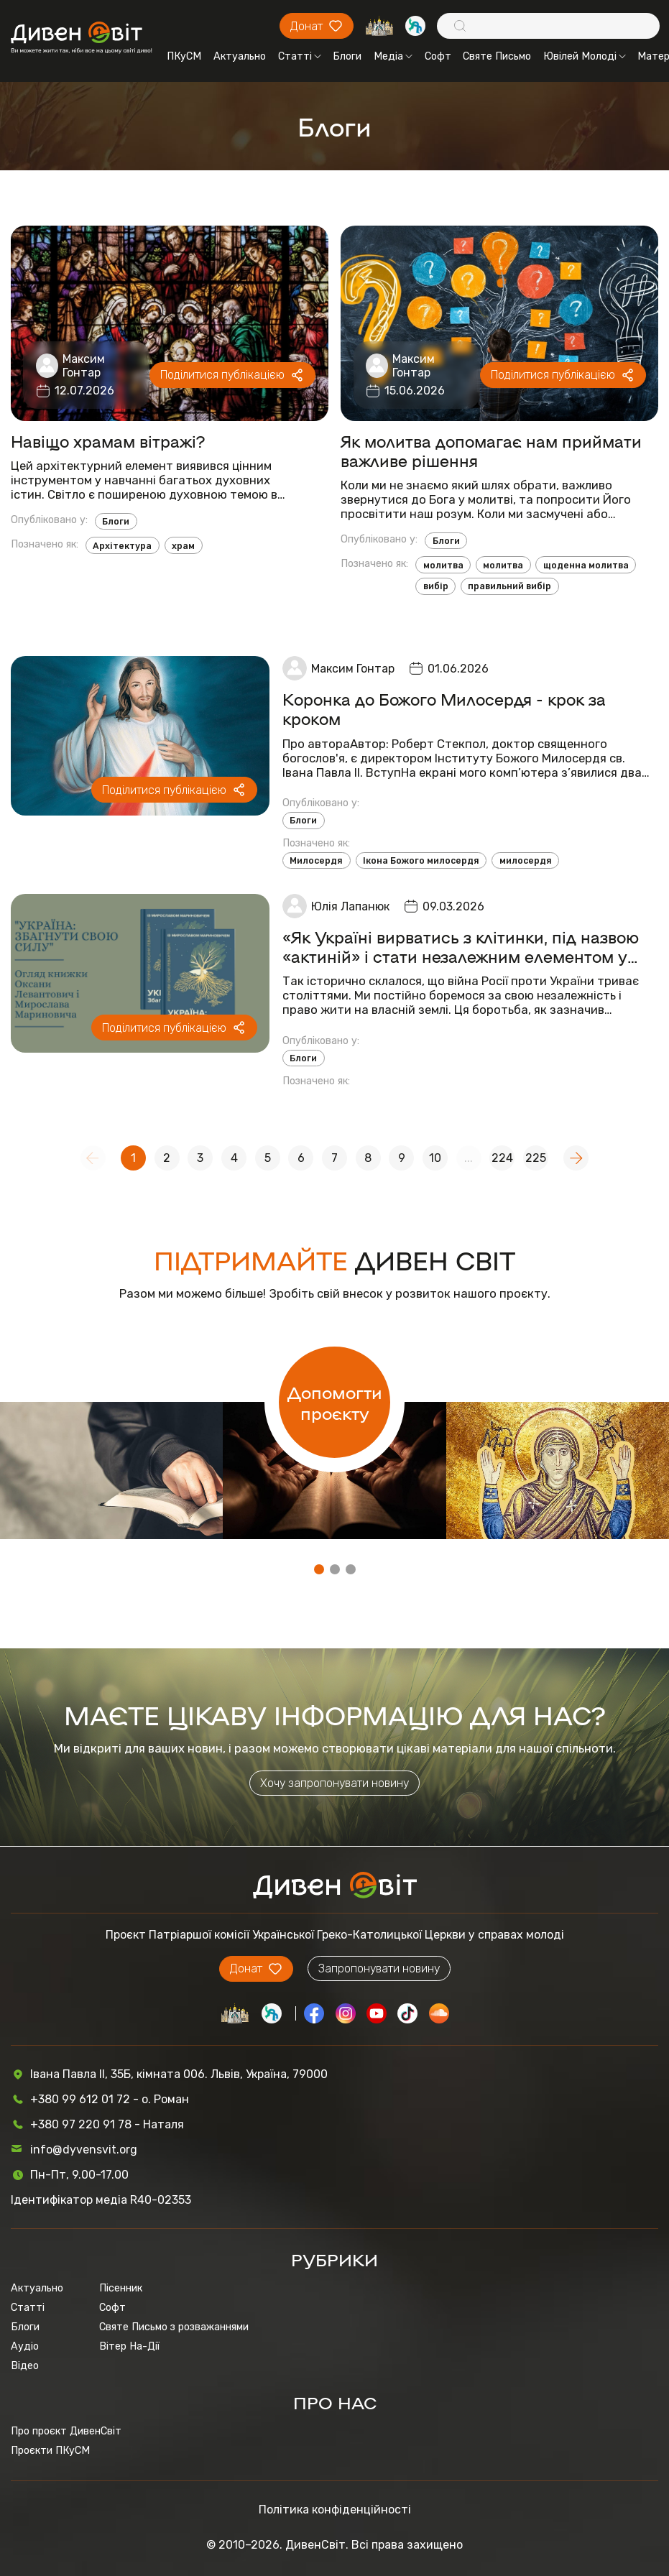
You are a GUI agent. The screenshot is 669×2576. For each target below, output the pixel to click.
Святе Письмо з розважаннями (174, 2327)
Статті (299, 56)
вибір (435, 586)
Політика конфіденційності (335, 2509)
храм (183, 545)
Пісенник (120, 2288)
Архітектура (122, 545)
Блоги (347, 56)
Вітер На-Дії (129, 2346)
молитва (443, 565)
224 (502, 1158)
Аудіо (25, 2346)
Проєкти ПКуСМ (50, 2451)
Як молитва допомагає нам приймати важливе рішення (491, 450)
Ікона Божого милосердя (421, 860)
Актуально (239, 56)
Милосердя (316, 860)
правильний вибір (509, 586)
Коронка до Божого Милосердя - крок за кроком (444, 708)
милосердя (525, 860)
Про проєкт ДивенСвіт (66, 2431)
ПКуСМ (184, 56)
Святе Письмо (497, 56)
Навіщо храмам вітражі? (108, 441)
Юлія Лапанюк (350, 906)
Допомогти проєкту (334, 1402)
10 (435, 1158)
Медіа (393, 56)
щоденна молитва (586, 565)
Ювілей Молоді (584, 56)
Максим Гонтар (84, 365)
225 (535, 1158)
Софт (438, 56)
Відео (25, 2366)
